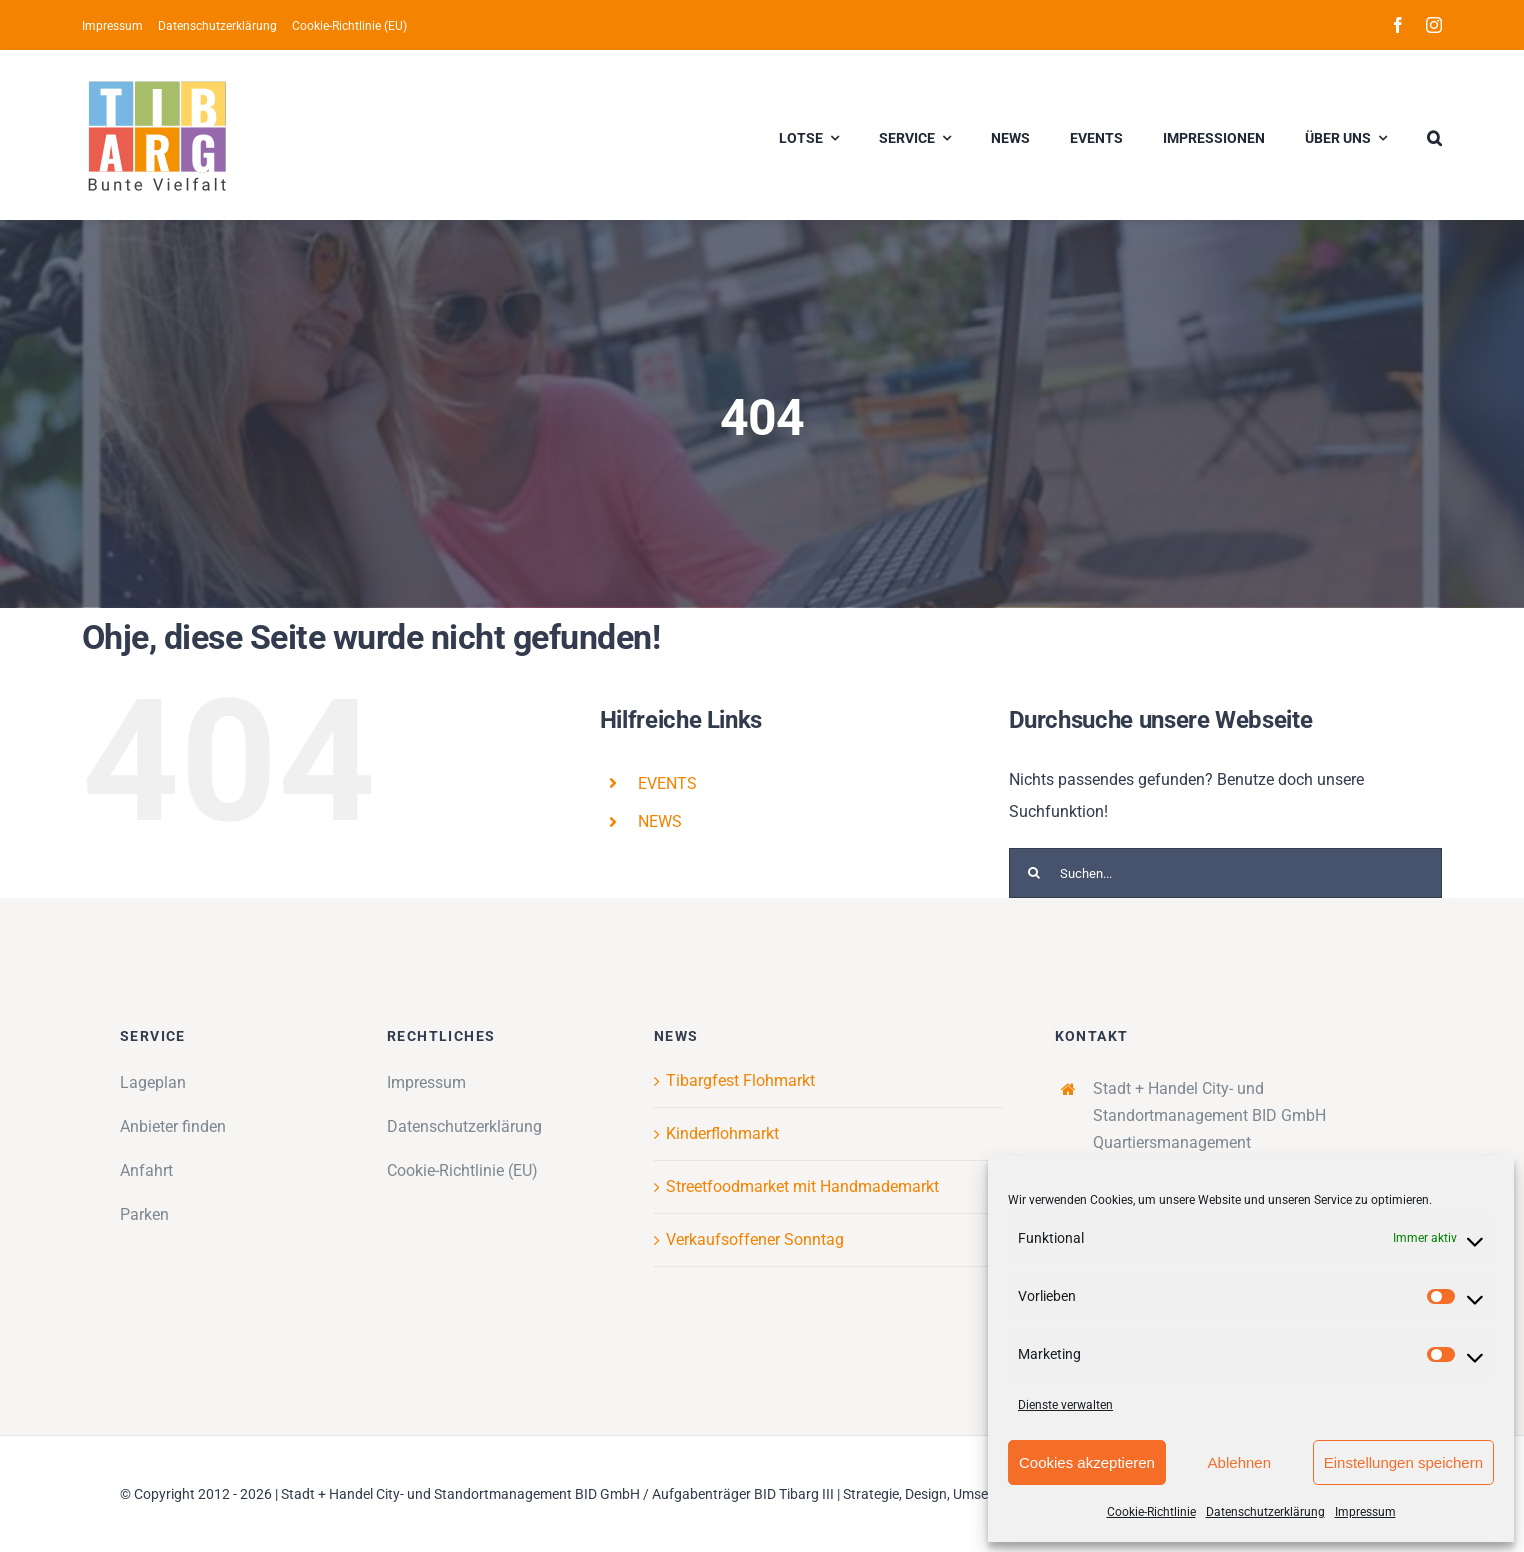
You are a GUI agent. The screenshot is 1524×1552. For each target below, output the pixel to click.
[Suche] (1034, 873)
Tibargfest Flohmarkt (740, 1080)
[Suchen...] (1225, 873)
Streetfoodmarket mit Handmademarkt (802, 1186)
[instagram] (1434, 25)
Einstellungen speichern (1403, 1462)
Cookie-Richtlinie (1151, 1512)
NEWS (660, 821)
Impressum (1365, 1512)
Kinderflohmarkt (722, 1133)
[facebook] (1398, 25)
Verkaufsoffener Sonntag (755, 1239)
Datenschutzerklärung (1265, 1512)
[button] (1434, 135)
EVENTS (667, 783)
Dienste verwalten (1065, 1405)
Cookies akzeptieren (1087, 1462)
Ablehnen (1239, 1462)
